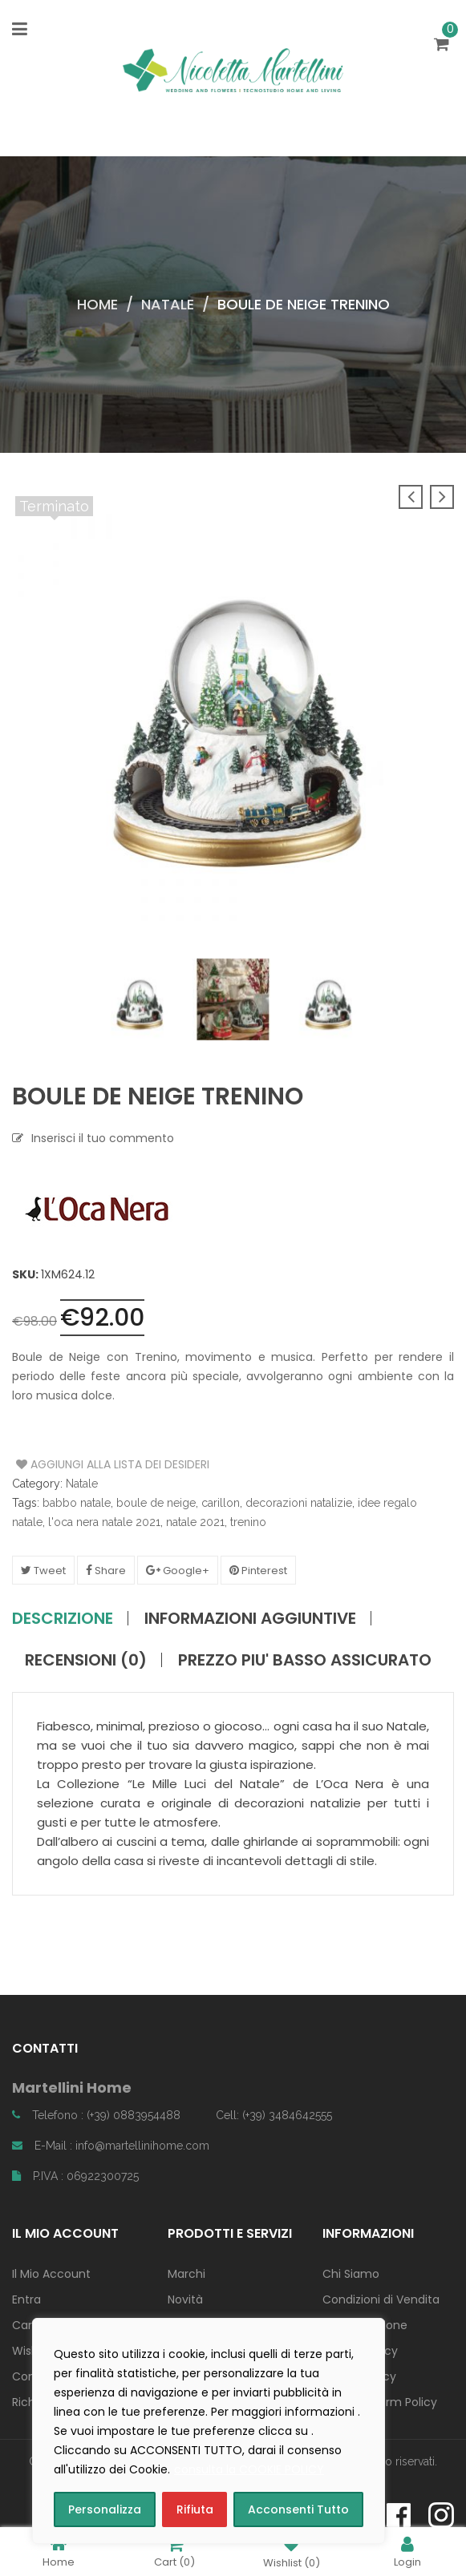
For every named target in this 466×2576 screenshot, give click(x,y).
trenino (248, 1522)
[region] (208, 2431)
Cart (174, 2551)
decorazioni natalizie (298, 1502)
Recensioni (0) (86, 1660)
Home (97, 304)
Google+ (177, 1570)
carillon (220, 1502)
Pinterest (258, 1570)
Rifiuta (194, 2509)
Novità (185, 2299)
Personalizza (104, 2509)
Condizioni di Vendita (381, 2299)
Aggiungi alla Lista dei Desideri (76, 1464)
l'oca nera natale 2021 (104, 1522)
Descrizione (62, 1618)
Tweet (43, 1570)
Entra (26, 2299)
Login (407, 2551)
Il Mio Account (51, 2274)
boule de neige (156, 1502)
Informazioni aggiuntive (250, 1618)
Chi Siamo (350, 2274)
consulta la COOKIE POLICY (249, 2469)
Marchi (186, 2274)
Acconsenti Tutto (298, 2509)
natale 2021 (195, 1522)
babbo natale (77, 1502)
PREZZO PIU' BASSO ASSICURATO (305, 1660)
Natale (167, 304)
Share (106, 1570)
